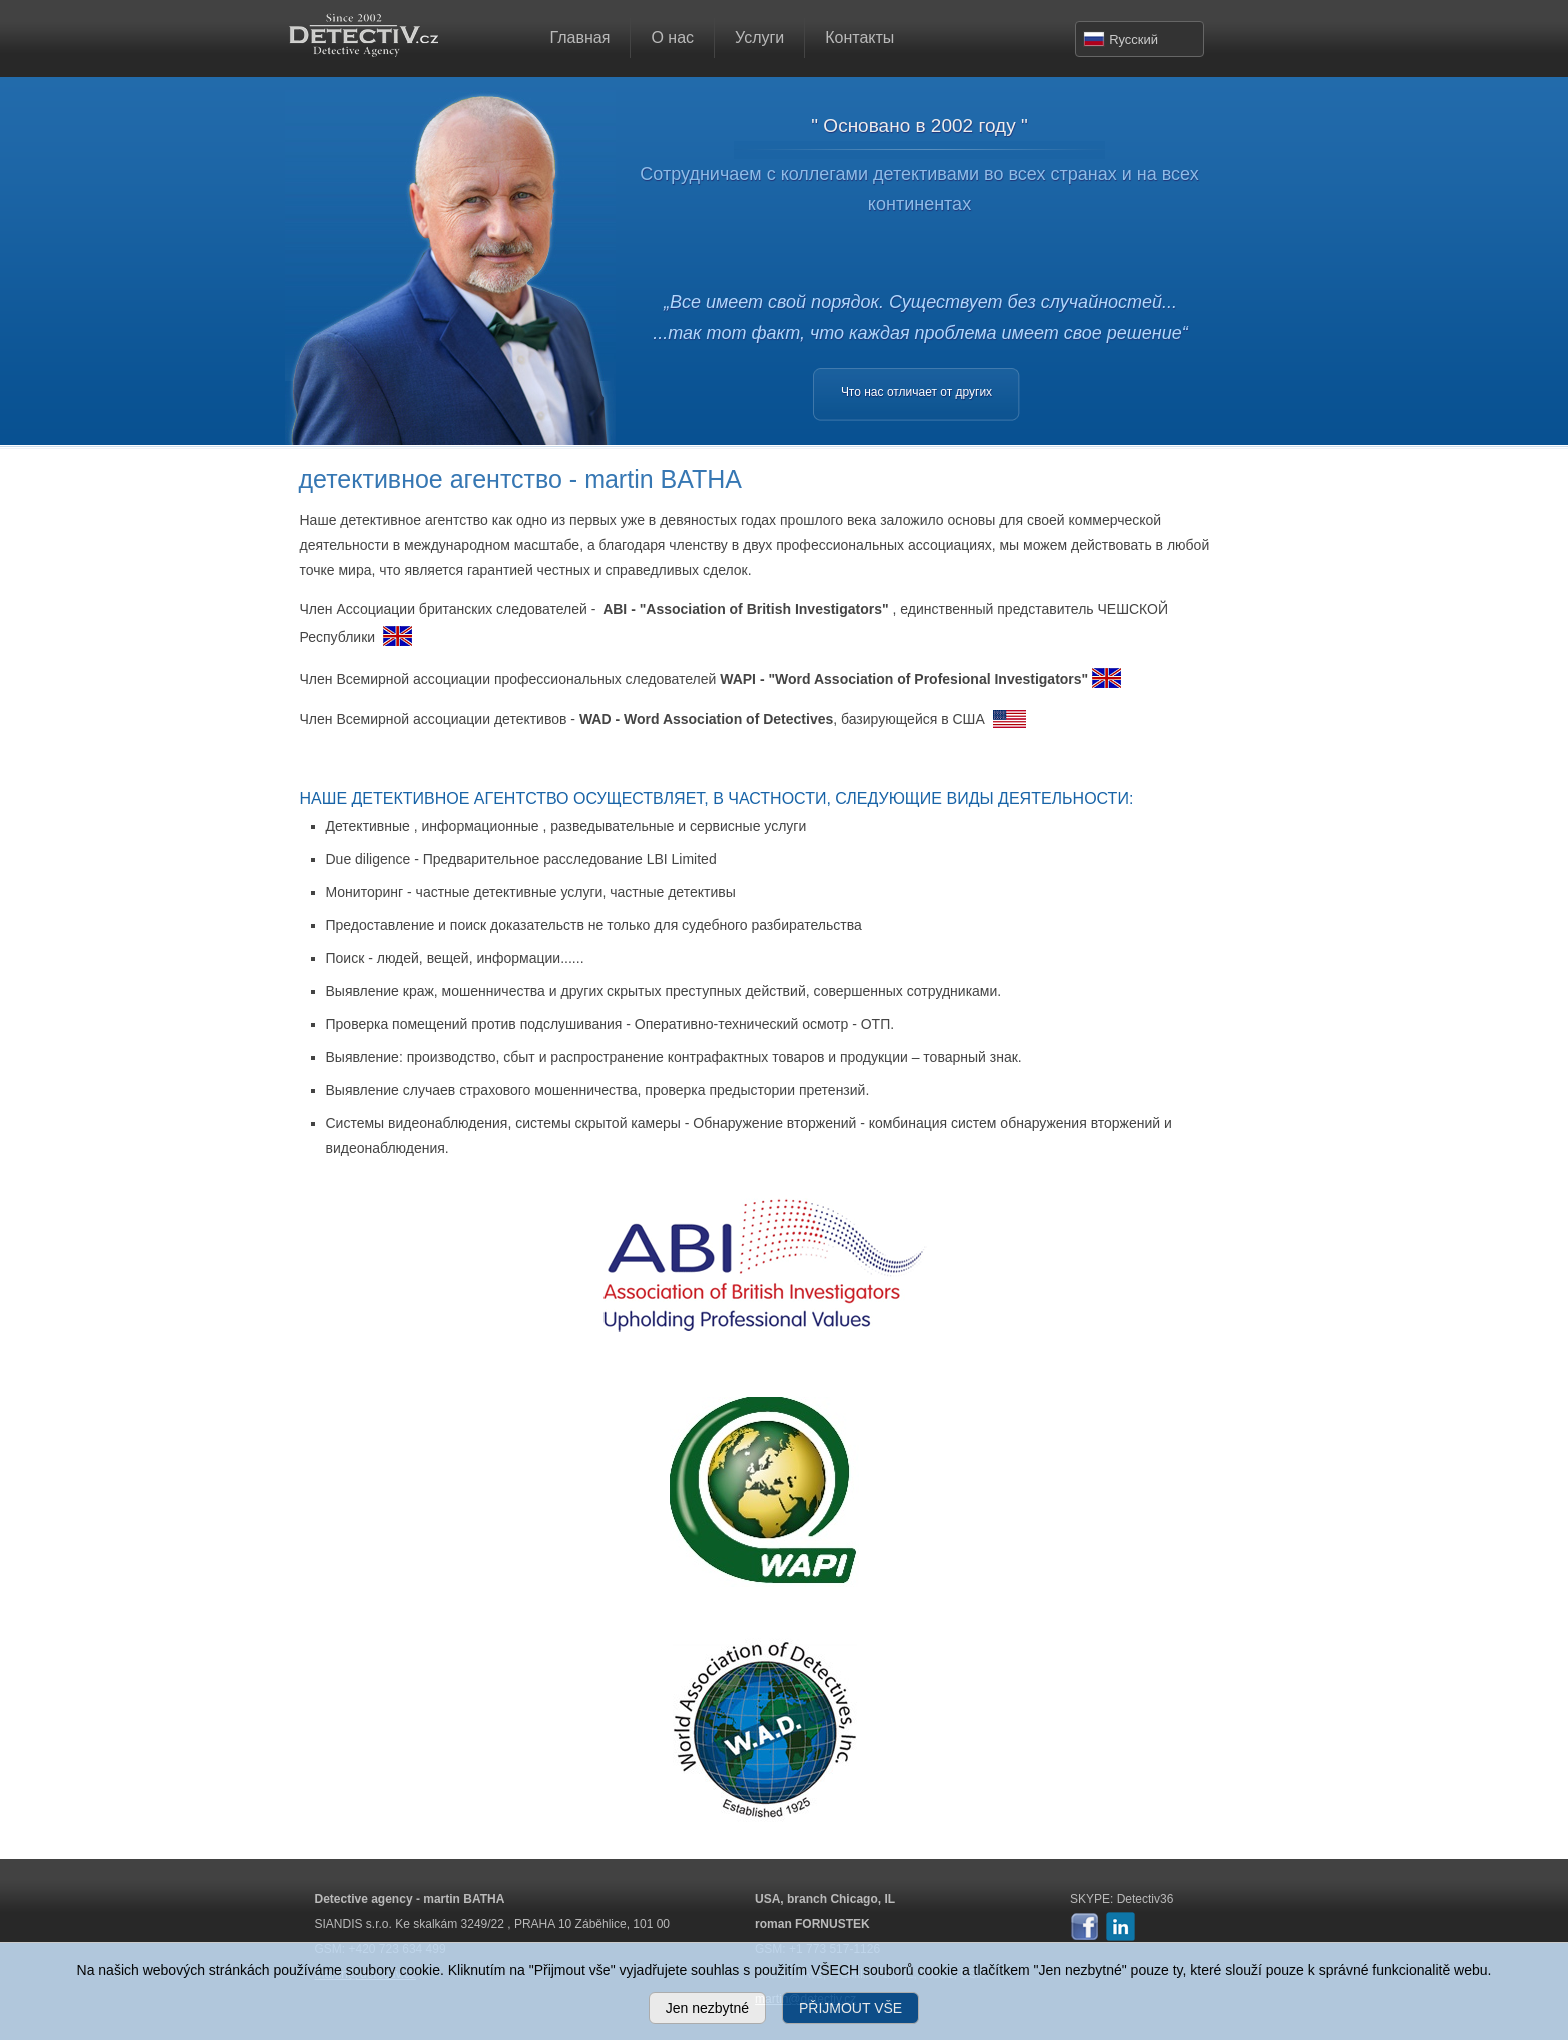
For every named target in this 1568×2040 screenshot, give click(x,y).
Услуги (759, 37)
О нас (672, 37)
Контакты (859, 37)
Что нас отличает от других (916, 392)
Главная (580, 37)
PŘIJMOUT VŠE (850, 2008)
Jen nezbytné (707, 2008)
